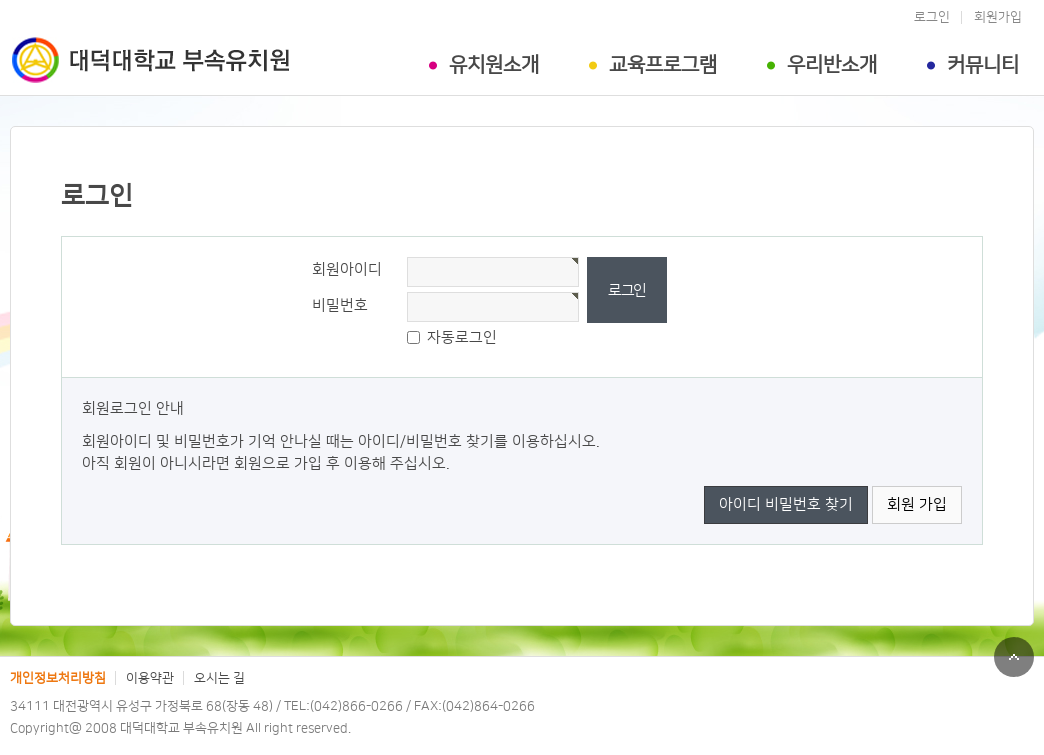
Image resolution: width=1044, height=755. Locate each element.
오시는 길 (219, 678)
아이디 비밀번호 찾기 (786, 504)
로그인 (932, 17)
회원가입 (998, 17)
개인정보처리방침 (58, 678)
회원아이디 (347, 269)
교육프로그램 (663, 65)
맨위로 (1014, 657)
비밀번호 (340, 305)
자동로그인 (462, 337)
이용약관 (150, 678)
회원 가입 (917, 504)
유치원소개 (494, 65)
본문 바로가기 (0, 0)
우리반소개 (832, 65)
